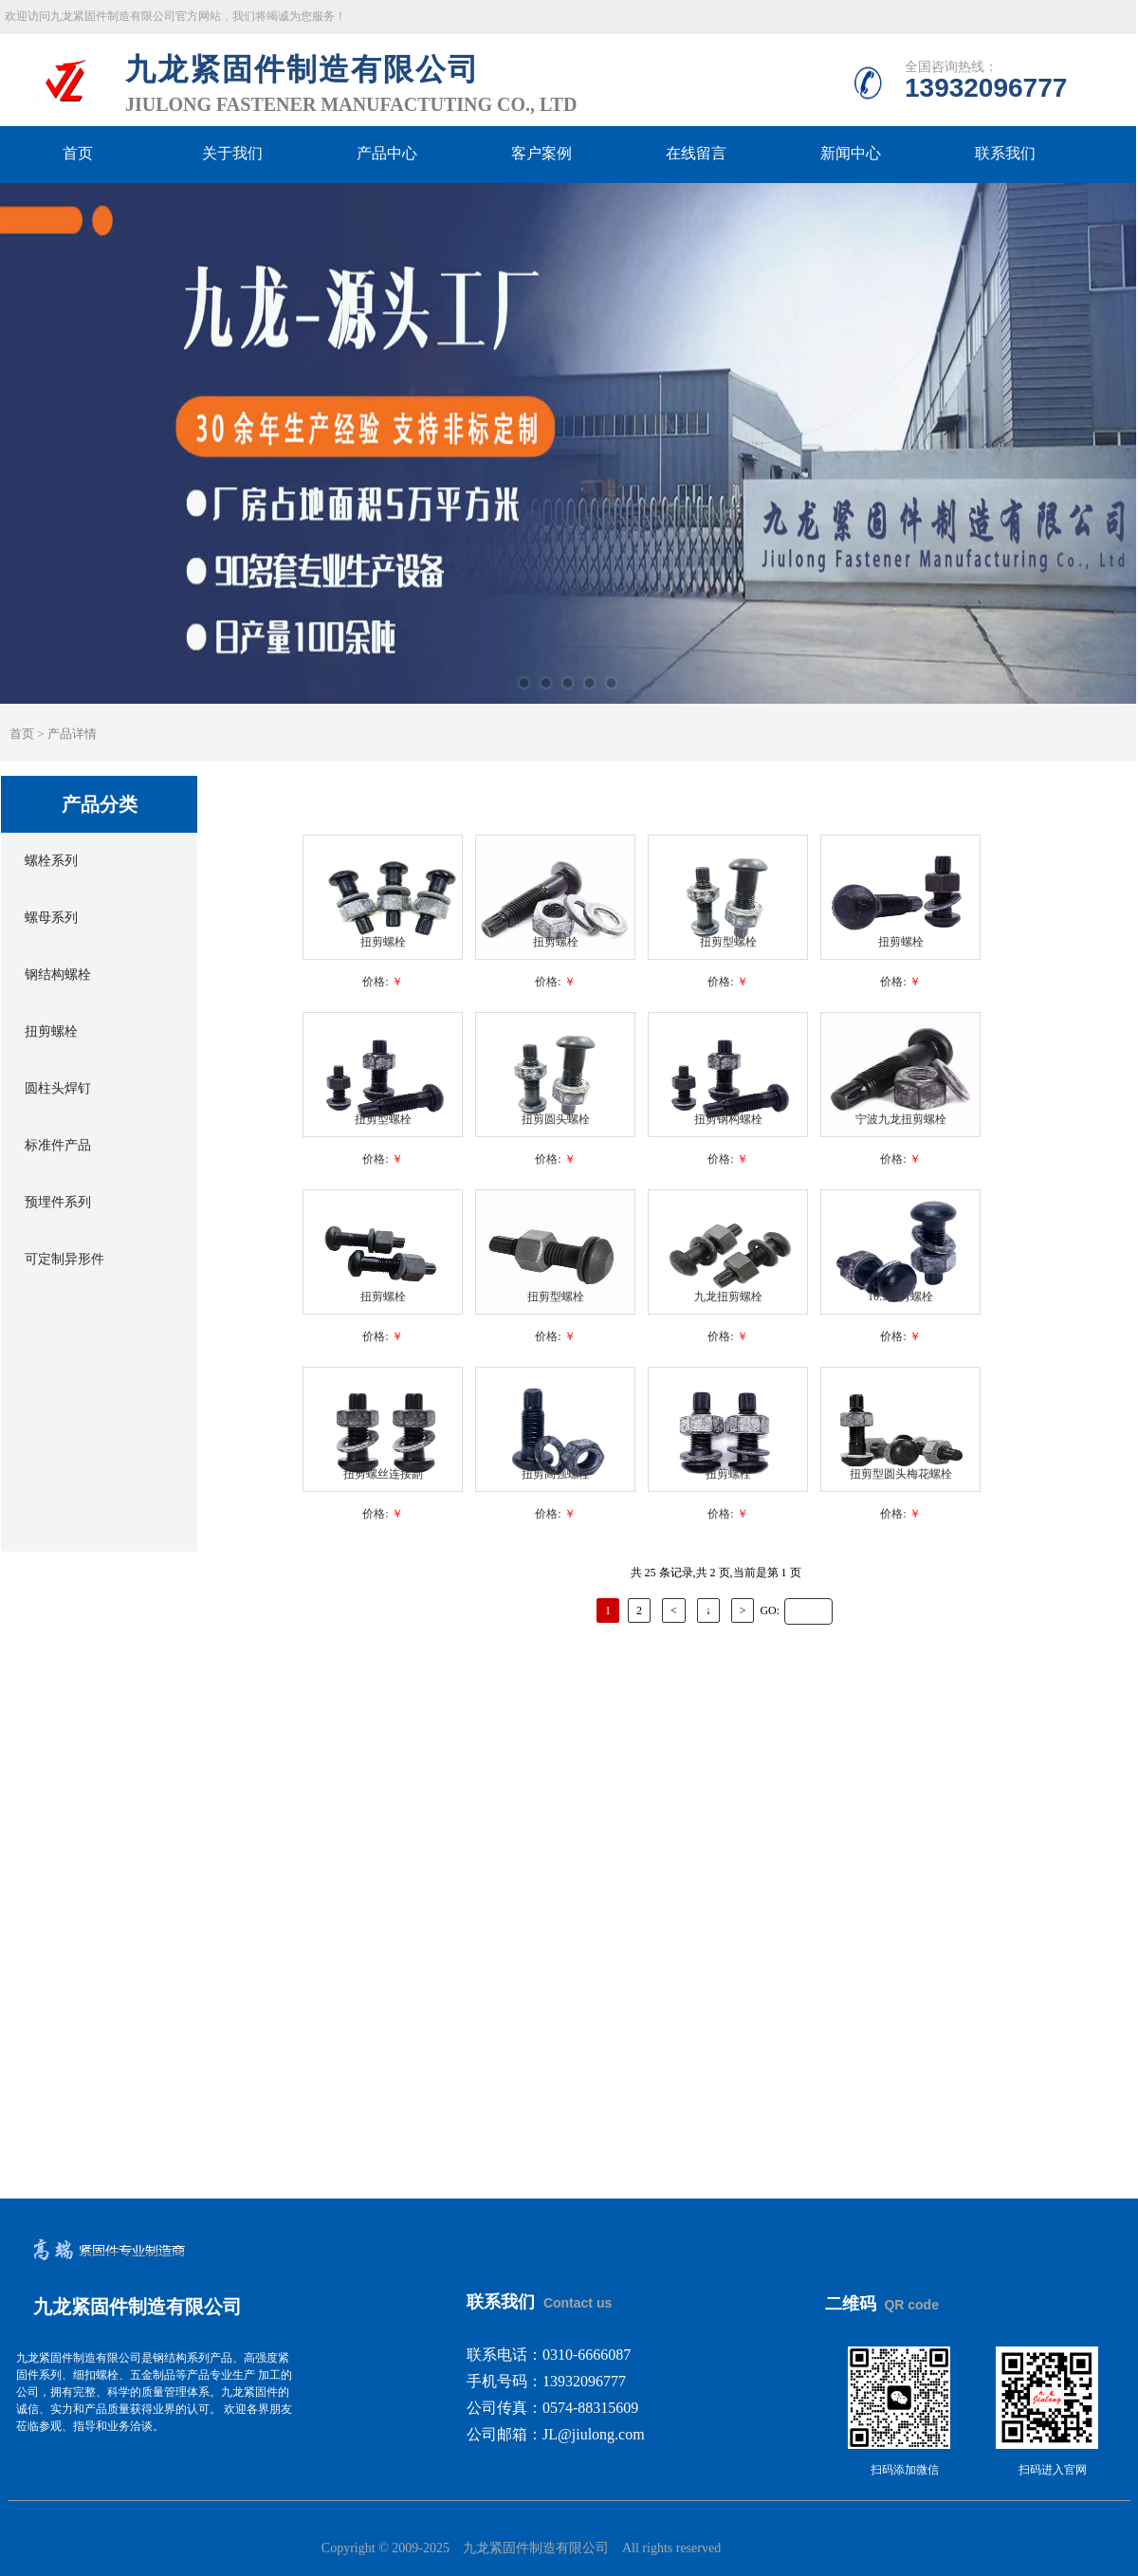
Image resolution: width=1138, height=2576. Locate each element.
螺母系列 (51, 918)
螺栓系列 (51, 861)
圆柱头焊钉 (58, 1088)
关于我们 (232, 153)
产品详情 (72, 734)
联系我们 (1005, 153)
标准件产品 (58, 1145)
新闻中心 (850, 153)
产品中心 (387, 153)
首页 (78, 153)
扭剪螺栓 (51, 1031)
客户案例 (541, 153)
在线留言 (696, 153)
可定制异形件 (64, 1259)
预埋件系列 (58, 1202)
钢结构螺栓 (58, 974)
